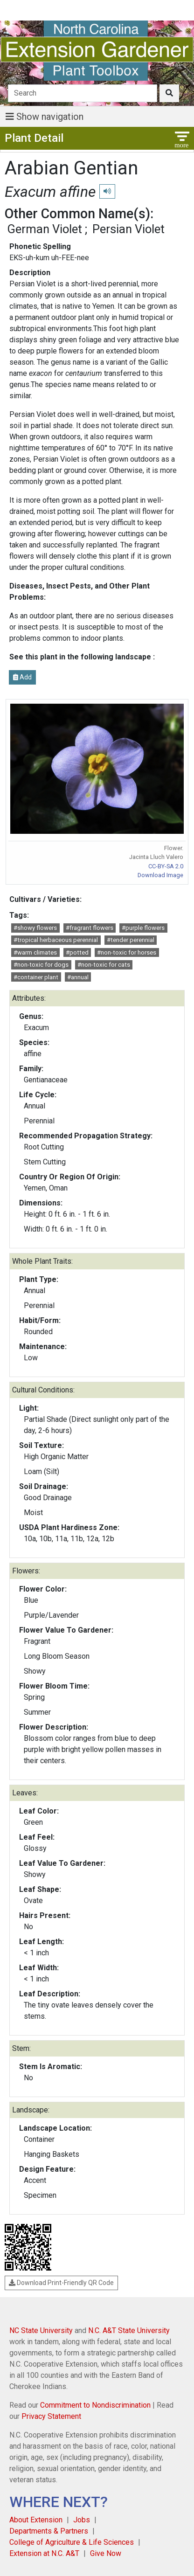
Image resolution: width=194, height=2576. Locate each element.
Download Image (160, 875)
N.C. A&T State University (129, 2330)
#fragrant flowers (89, 927)
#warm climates (35, 952)
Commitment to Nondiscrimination (95, 2405)
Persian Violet (128, 229)
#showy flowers (35, 927)
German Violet (44, 229)
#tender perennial (130, 939)
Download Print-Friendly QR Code (61, 2282)
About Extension (35, 2519)
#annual (78, 977)
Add (22, 677)
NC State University (41, 2330)
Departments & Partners (48, 2531)
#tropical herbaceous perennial (56, 939)
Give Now (105, 2553)
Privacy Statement (51, 2416)
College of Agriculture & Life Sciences (71, 2542)
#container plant (36, 977)
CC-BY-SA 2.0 (165, 866)
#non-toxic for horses (126, 952)
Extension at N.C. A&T (44, 2553)
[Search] (82, 93)
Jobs (81, 2519)
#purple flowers (143, 927)
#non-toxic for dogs (41, 964)
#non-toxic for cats (103, 964)
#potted (77, 952)
